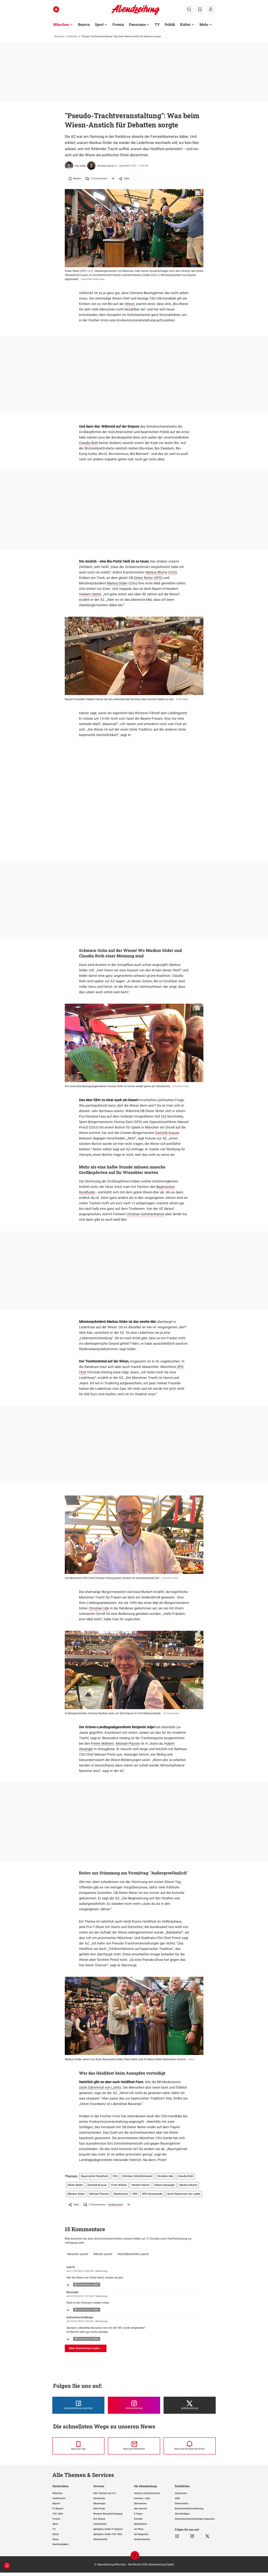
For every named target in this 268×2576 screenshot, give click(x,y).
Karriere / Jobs (142, 2498)
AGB (177, 2498)
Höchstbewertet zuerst (133, 2254)
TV (54, 2529)
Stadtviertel (58, 2498)
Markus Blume (156, 572)
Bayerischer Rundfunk (94, 2176)
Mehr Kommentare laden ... (85, 2348)
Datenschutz (182, 2503)
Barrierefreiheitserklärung (189, 2508)
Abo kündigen (182, 2513)
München (73, 36)
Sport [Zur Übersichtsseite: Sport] (99, 24)
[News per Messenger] (78, 2445)
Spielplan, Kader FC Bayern (108, 2529)
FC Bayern (58, 2508)
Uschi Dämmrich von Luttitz (100, 2087)
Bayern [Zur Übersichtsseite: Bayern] (84, 24)
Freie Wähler (119, 2185)
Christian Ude (99, 1608)
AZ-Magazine (141, 2534)
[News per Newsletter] (134, 2445)
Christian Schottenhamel (145, 1214)
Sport (55, 2524)
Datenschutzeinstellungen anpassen (195, 2518)
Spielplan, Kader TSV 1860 (107, 2534)
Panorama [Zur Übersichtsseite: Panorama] (137, 24)
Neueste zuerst (77, 2254)
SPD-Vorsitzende (152, 2194)
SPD (158, 578)
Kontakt (138, 2518)
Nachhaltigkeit (60, 2544)
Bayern (56, 2503)
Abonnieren (140, 2503)
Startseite (59, 36)
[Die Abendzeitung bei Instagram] (134, 2405)
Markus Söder (117, 583)
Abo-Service (140, 2508)
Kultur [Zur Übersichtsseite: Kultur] (185, 24)
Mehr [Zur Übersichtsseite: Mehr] (204, 24)
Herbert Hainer (90, 594)
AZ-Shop (138, 2529)
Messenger (99, 2503)
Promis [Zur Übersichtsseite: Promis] (118, 24)
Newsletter (99, 2498)
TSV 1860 (57, 2513)
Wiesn (130, 304)
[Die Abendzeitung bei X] (190, 2405)
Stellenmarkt (100, 2539)
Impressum (181, 2493)
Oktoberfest (120, 2194)
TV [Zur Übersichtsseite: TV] (157, 24)
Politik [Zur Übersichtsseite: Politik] (170, 24)
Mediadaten (140, 2524)
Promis (56, 2518)
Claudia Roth (88, 443)
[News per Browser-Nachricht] (190, 2445)
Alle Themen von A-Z (104, 2493)
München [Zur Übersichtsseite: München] (61, 24)
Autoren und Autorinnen (147, 2493)
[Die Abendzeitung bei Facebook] (78, 2405)
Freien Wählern (102, 1743)
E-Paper (138, 2513)
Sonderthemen (142, 2539)
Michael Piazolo (128, 1743)
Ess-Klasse (99, 2518)
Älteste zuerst (102, 2254)
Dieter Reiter (143, 578)
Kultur (55, 2534)
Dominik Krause (167, 1133)
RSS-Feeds (99, 2508)
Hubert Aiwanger (164, 2185)
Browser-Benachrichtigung (107, 2513)
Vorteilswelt (99, 2524)
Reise (55, 2539)
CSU (172, 572)
